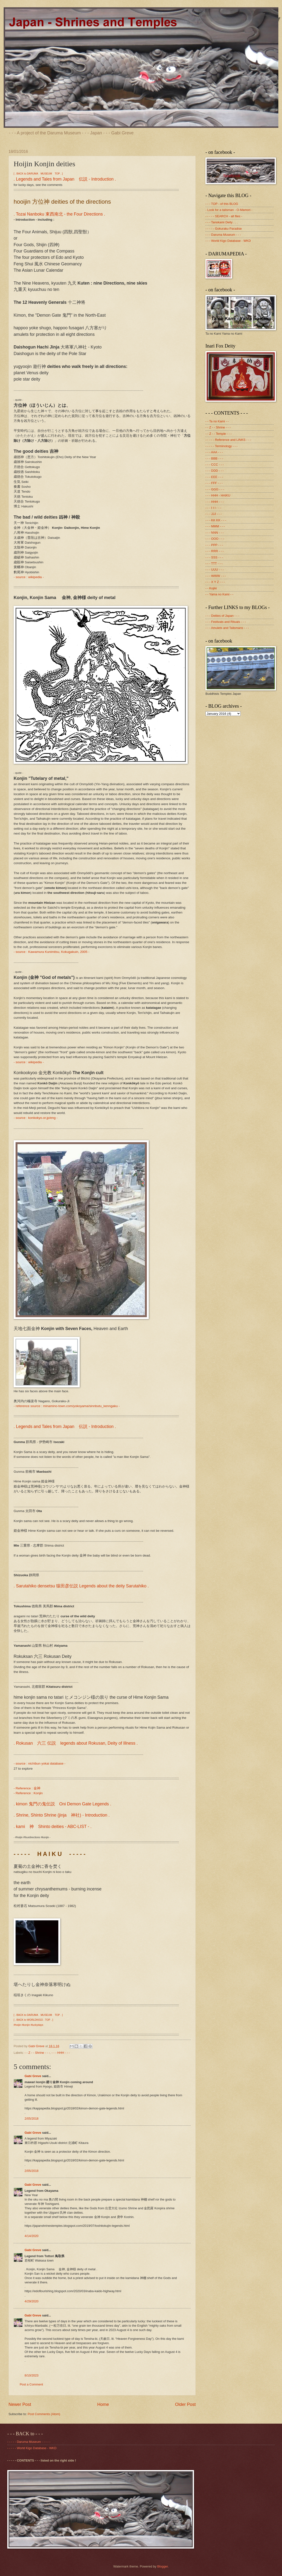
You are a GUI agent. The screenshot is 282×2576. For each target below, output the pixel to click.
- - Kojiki (211, 588)
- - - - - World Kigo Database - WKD (31, 2448)
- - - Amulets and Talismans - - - (227, 628)
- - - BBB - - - (214, 458)
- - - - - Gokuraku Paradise (223, 228)
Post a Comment (31, 2384)
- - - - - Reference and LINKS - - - (228, 440)
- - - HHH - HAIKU (217, 495)
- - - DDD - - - (214, 470)
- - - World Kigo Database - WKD (228, 241)
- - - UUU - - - (214, 569)
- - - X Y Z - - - (215, 582)
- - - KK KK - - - (215, 520)
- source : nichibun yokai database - (39, 1763)
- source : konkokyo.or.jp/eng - (36, 1118)
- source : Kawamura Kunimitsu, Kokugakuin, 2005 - (51, 952)
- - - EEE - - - (214, 477)
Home (103, 2404)
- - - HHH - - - (61, 2052)
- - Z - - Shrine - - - (37, 2052)
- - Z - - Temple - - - (218, 433)
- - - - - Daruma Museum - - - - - (28, 2442)
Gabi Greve (33, 2076)
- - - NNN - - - (214, 532)
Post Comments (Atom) (44, 2414)
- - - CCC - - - (214, 464)
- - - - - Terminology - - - (221, 446)
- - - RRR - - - (214, 551)
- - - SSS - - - (214, 557)
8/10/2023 (31, 2375)
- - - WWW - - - (215, 576)
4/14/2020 (31, 2236)
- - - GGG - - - (214, 489)
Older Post (185, 2404)
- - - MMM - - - (215, 526)
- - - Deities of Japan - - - (222, 616)
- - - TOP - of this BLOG (221, 204)
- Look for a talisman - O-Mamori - (228, 210)
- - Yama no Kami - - (219, 594)
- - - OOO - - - (214, 538)
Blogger (162, 2566)
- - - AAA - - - (214, 452)
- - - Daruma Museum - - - (223, 234)
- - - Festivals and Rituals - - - (225, 622)
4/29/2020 (31, 2301)
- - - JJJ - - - (213, 514)
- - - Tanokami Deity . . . (221, 222)
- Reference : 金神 (27, 1788)
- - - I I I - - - (213, 508)
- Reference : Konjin (28, 1793)
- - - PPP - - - (214, 545)
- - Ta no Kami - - (217, 421)
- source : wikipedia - (29, 577)
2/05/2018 (31, 2118)
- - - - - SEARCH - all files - (223, 216)
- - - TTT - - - (213, 563)
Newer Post (20, 2404)
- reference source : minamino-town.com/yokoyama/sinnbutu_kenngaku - (67, 1406)
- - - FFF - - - (214, 483)
